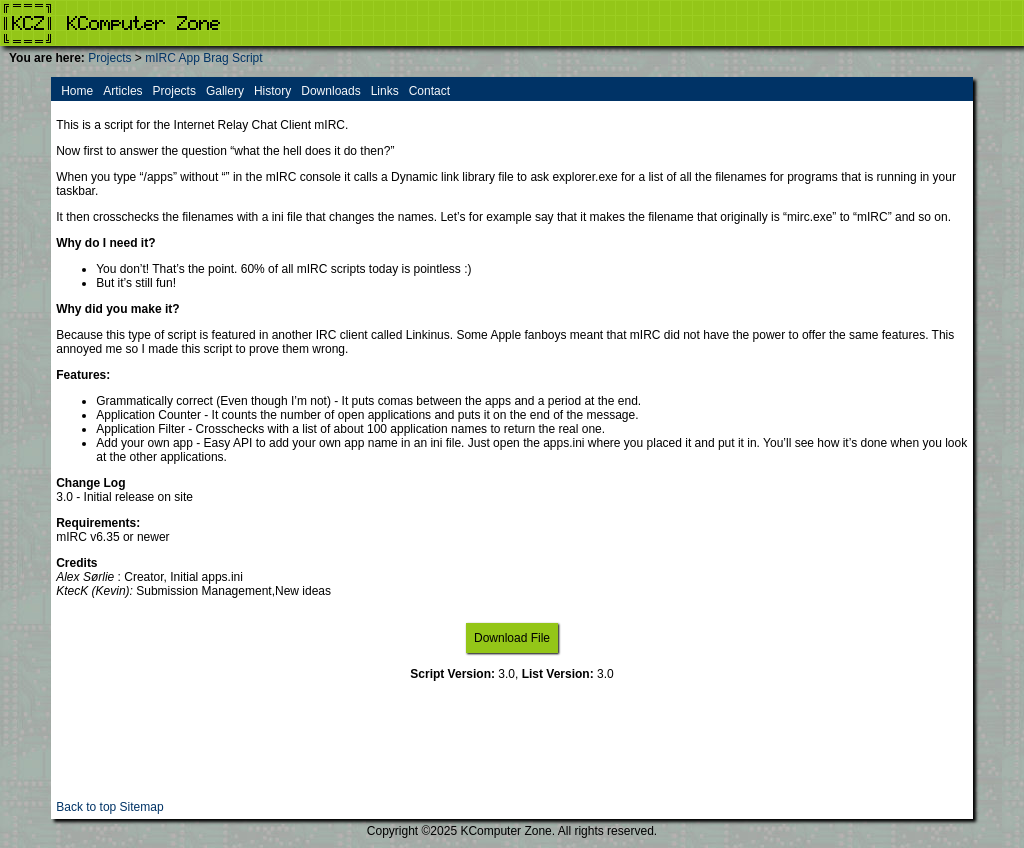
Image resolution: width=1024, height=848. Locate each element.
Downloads (330, 91)
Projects (109, 58)
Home (77, 91)
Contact (429, 91)
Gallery (225, 91)
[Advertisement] (512, 755)
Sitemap (142, 807)
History (272, 91)
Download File (512, 638)
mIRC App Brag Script (203, 58)
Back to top (86, 807)
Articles (122, 91)
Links (385, 91)
